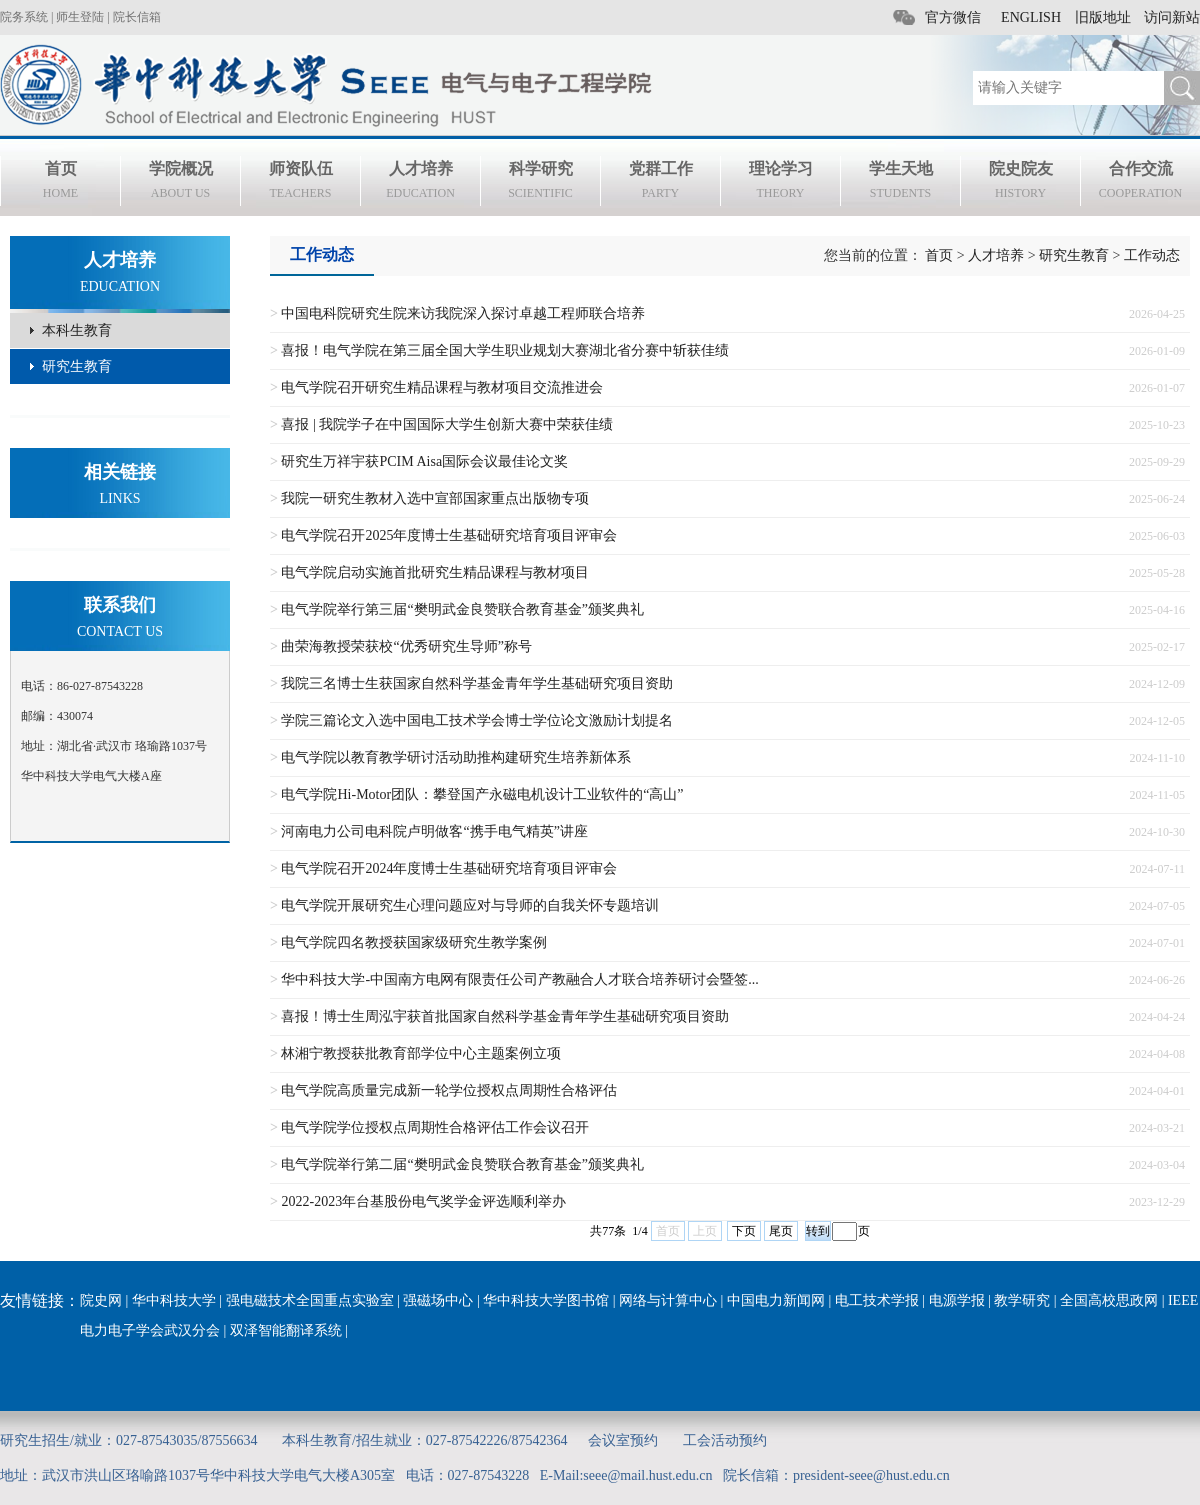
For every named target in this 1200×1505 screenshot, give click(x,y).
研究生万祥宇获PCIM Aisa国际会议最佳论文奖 (424, 461)
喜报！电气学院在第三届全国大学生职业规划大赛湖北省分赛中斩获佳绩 (505, 350)
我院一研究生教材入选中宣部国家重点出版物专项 (435, 498)
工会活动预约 (725, 1440)
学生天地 (900, 183)
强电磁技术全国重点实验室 (310, 1300)
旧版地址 (1103, 17)
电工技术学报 (877, 1300)
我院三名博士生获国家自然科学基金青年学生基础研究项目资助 (477, 683)
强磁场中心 (438, 1300)
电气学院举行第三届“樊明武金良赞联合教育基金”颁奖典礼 (462, 609)
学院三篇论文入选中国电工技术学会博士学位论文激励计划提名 (477, 720)
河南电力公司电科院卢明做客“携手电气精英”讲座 (434, 831)
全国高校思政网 (1109, 1300)
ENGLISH (1031, 17)
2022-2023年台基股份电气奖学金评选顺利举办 (423, 1201)
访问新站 (1172, 17)
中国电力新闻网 (776, 1300)
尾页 (781, 1231)
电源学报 (957, 1300)
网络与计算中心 (668, 1300)
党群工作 (660, 183)
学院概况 (180, 183)
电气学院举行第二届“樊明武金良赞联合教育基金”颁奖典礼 (462, 1164)
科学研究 (540, 183)
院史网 (101, 1300)
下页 (744, 1231)
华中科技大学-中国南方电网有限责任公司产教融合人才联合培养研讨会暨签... (519, 979)
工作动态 (1152, 255)
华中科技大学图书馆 (546, 1300)
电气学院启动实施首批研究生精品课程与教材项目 (435, 572)
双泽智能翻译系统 (286, 1330)
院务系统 (24, 17)
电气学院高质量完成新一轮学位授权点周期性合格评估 (449, 1090)
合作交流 (1140, 183)
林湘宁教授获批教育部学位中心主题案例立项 (421, 1053)
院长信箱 (137, 17)
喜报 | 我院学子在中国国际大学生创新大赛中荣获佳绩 (447, 424)
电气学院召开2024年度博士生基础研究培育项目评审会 (449, 868)
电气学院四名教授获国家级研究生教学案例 (414, 942)
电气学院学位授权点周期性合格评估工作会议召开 (435, 1127)
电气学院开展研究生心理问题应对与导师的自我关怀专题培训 (470, 905)
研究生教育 (77, 366)
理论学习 (780, 183)
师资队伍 (300, 183)
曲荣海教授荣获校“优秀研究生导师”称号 (406, 646)
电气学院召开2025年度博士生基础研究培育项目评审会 (449, 535)
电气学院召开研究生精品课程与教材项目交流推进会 (442, 387)
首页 (60, 183)
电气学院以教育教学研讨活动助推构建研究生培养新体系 (456, 757)
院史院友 (1020, 183)
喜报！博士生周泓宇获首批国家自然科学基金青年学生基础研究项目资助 (505, 1016)
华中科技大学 (174, 1300)
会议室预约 (623, 1440)
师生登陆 (80, 17)
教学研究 (1022, 1300)
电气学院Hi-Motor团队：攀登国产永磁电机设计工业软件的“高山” (482, 794)
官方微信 (953, 17)
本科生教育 (77, 330)
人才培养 (420, 183)
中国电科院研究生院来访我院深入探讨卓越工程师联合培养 (463, 313)
